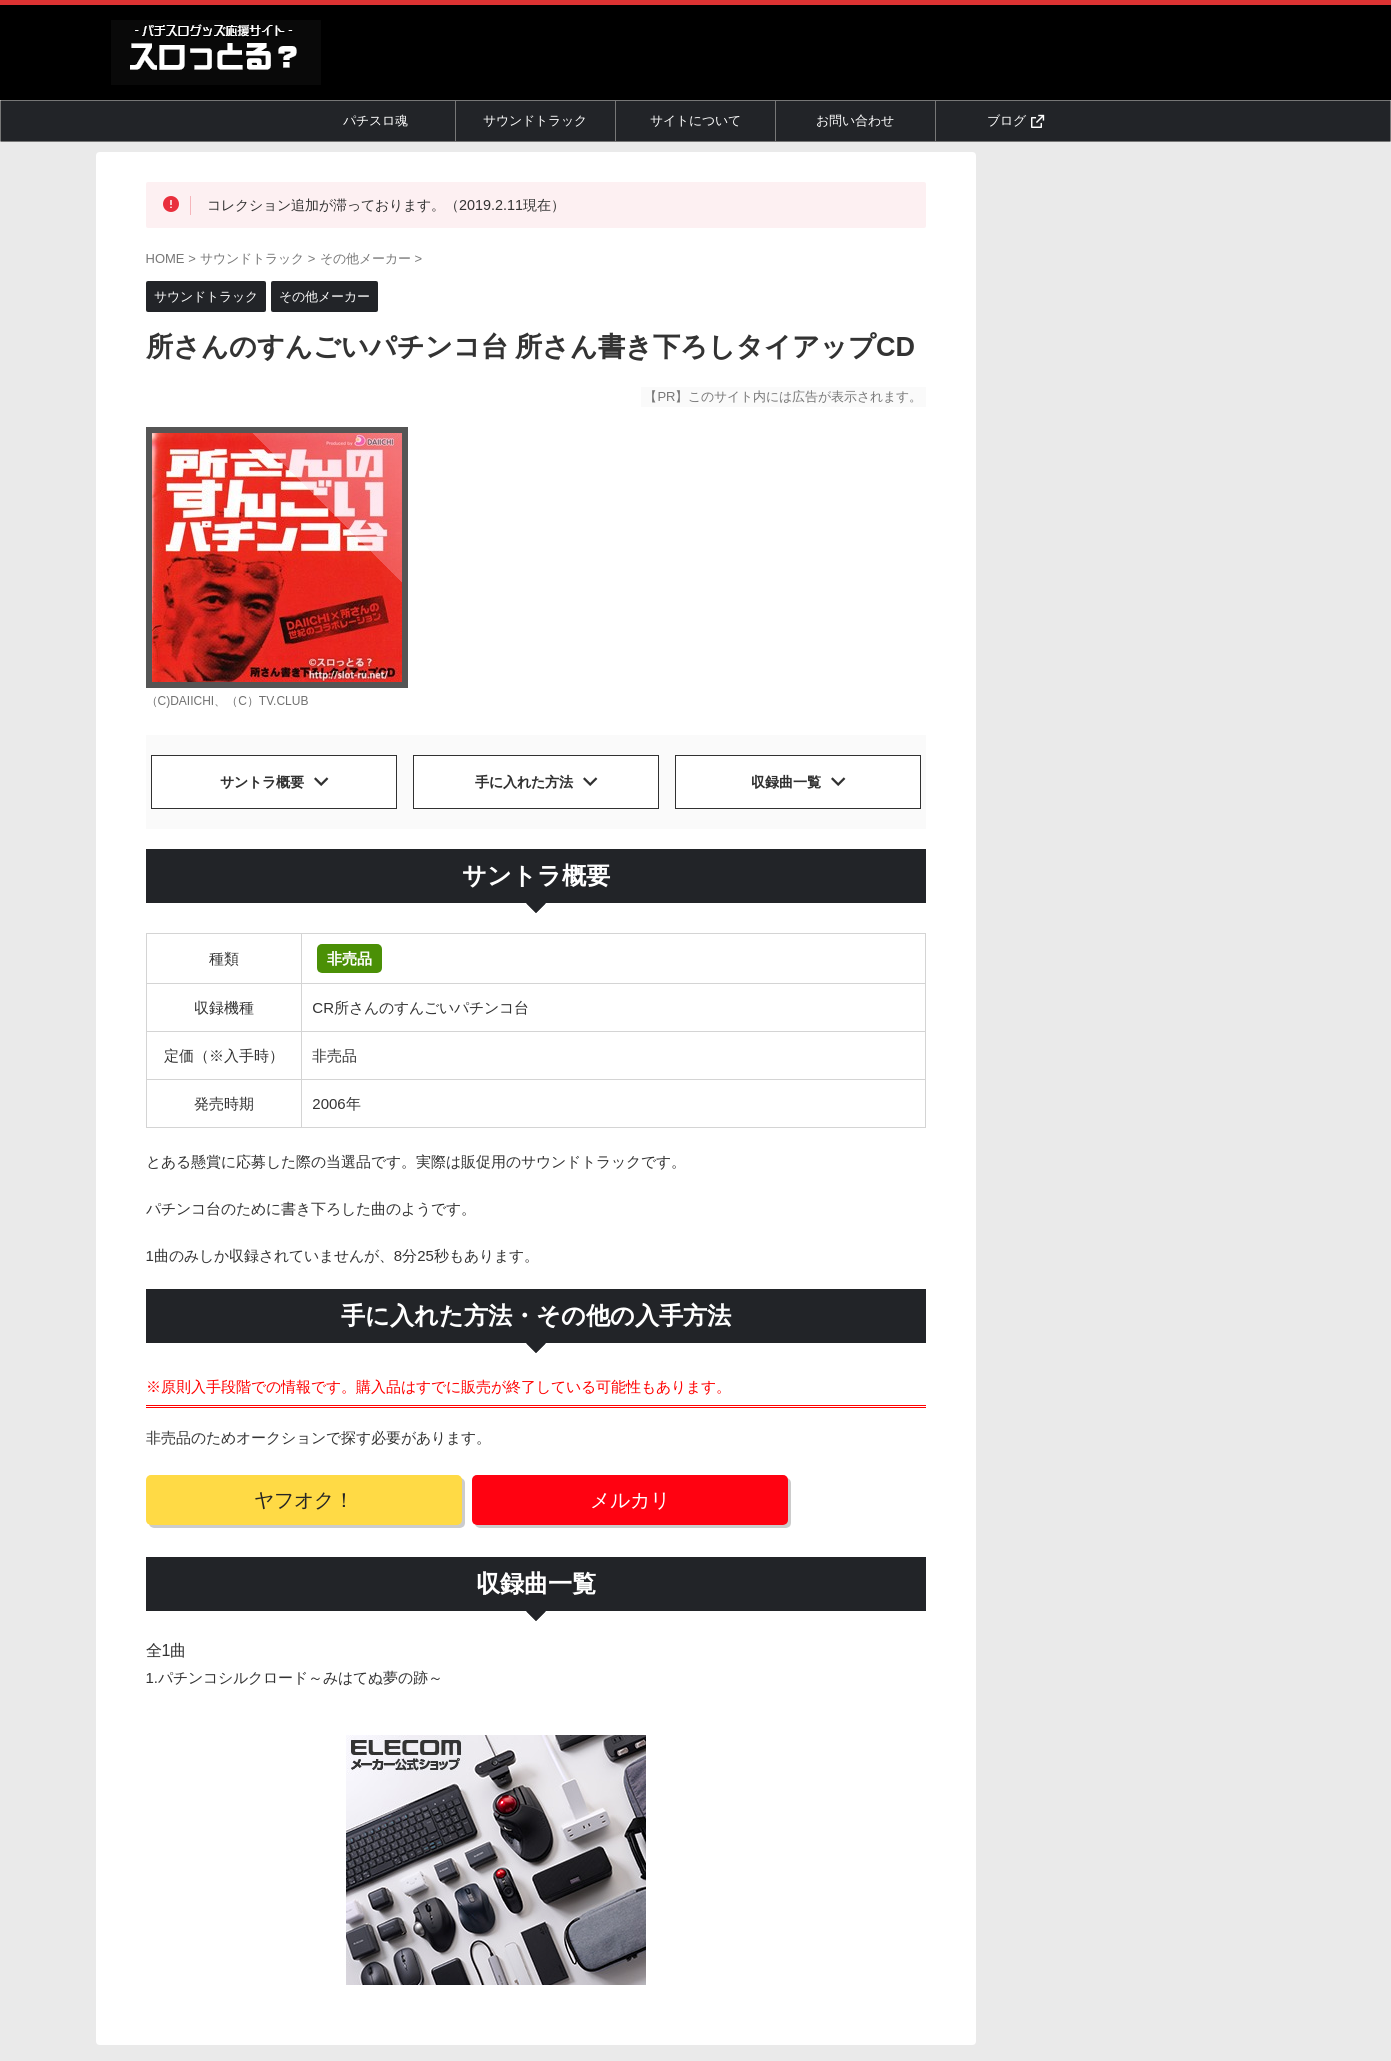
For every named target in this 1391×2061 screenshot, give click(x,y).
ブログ (1015, 120)
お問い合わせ (855, 120)
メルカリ (540, 1495)
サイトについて (695, 120)
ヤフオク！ (273, 1495)
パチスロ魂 (375, 120)
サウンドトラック (535, 120)
